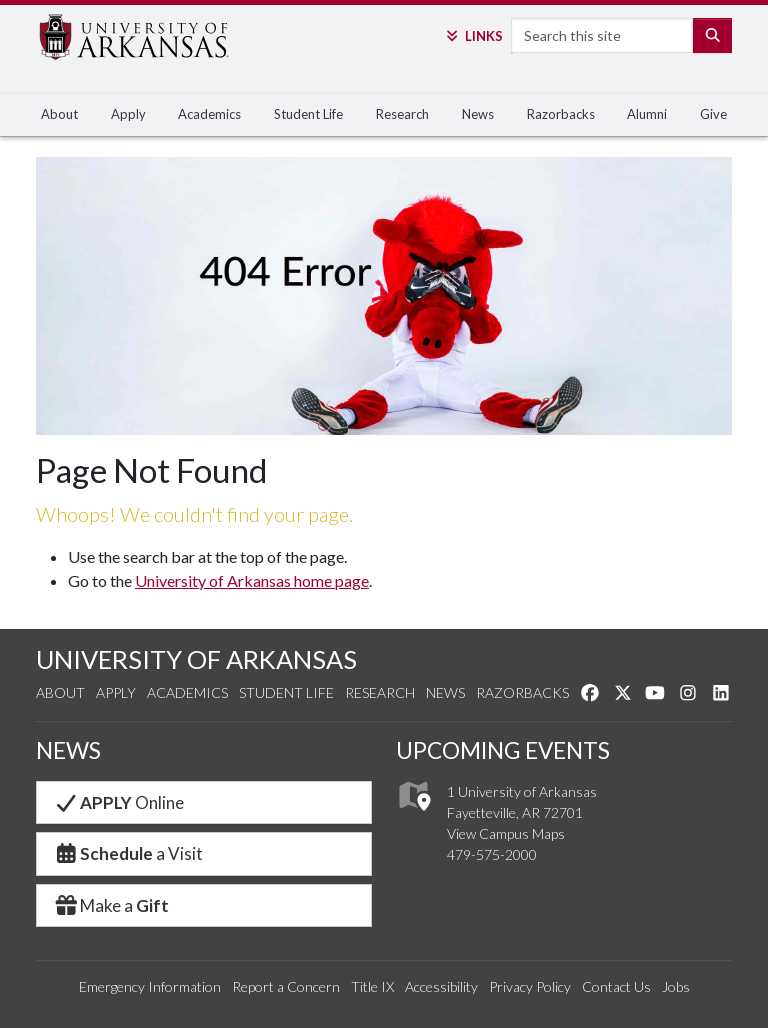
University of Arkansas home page (252, 580)
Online (118, 802)
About (59, 114)
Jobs (676, 986)
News (478, 114)
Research (402, 114)
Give (713, 114)
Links (473, 36)
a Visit (128, 853)
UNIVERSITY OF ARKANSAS (196, 659)
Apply (128, 114)
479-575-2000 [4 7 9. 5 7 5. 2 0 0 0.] (492, 854)
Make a (111, 905)
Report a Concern (286, 986)
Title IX (372, 986)
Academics (209, 114)
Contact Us (616, 986)
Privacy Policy (530, 986)
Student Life (308, 114)
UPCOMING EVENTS (503, 750)
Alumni (647, 114)
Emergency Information (150, 986)
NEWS (68, 750)
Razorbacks (561, 114)
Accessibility (441, 986)
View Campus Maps (506, 833)
